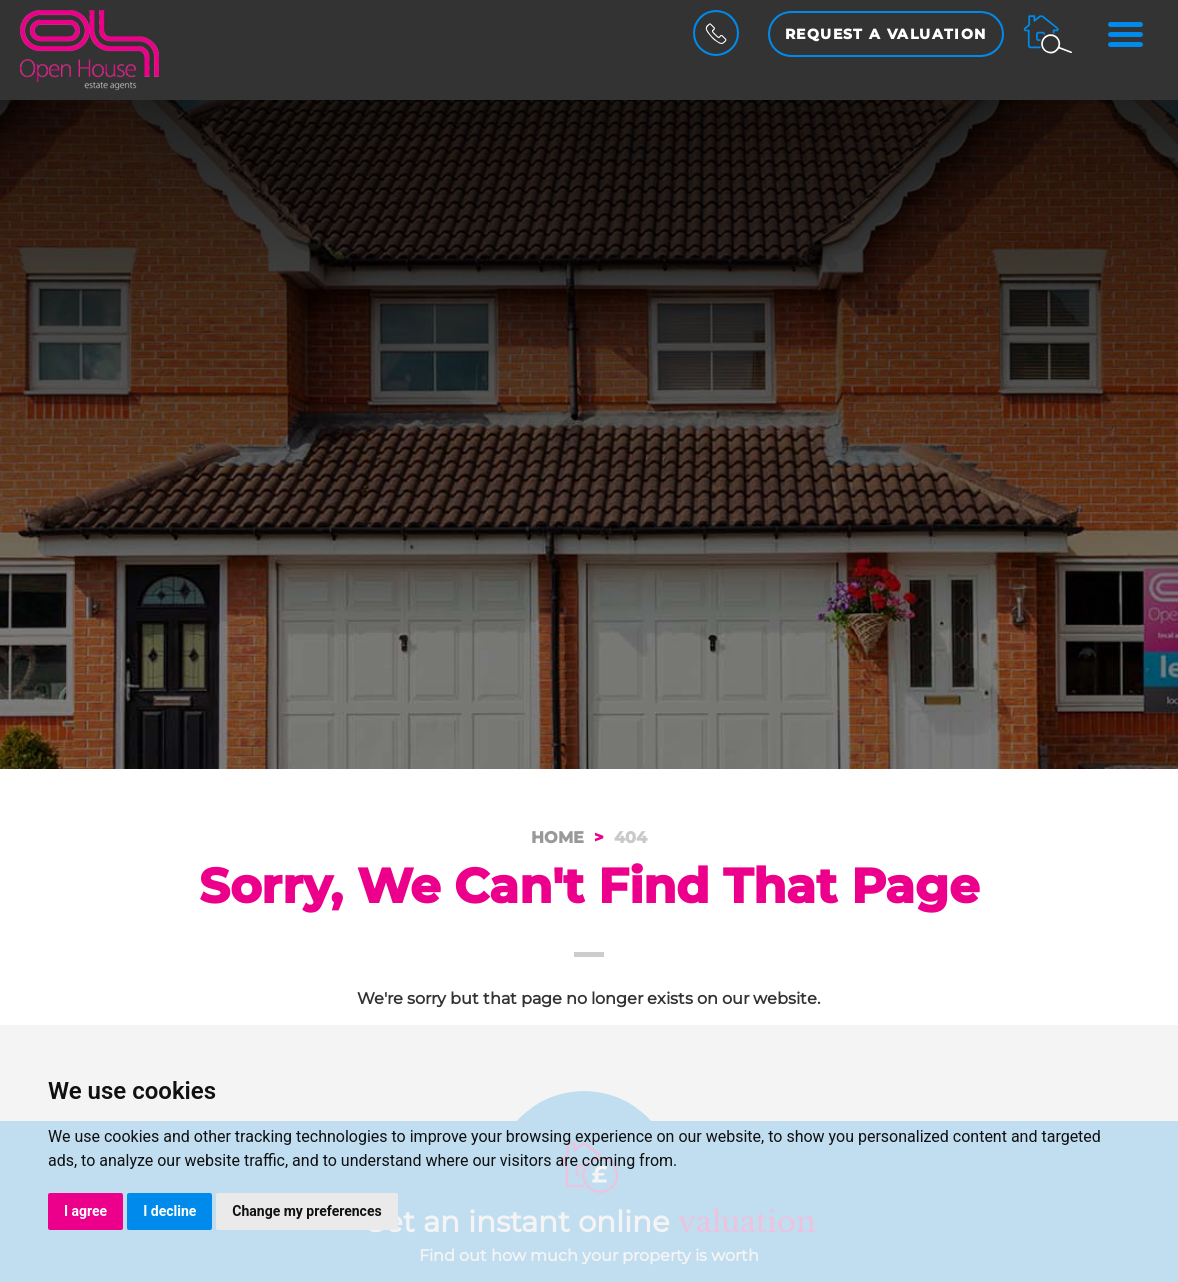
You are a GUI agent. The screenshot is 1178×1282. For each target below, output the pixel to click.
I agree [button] (85, 1211)
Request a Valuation (886, 34)
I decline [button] (169, 1211)
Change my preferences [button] (306, 1211)
